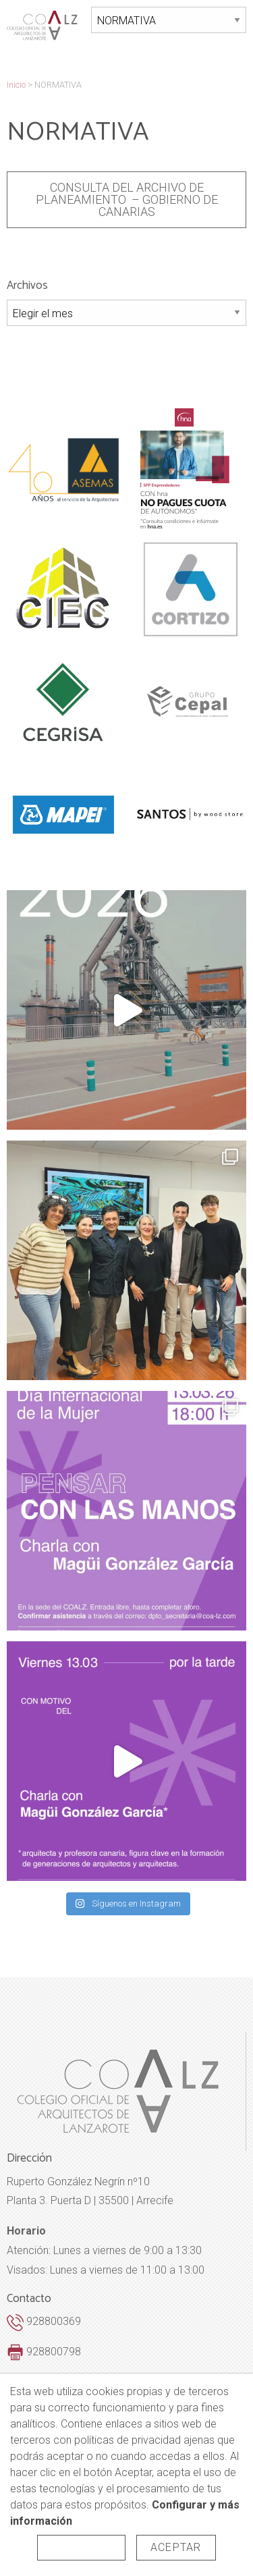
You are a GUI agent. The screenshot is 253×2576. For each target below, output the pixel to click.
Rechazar (81, 2547)
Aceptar (175, 2547)
